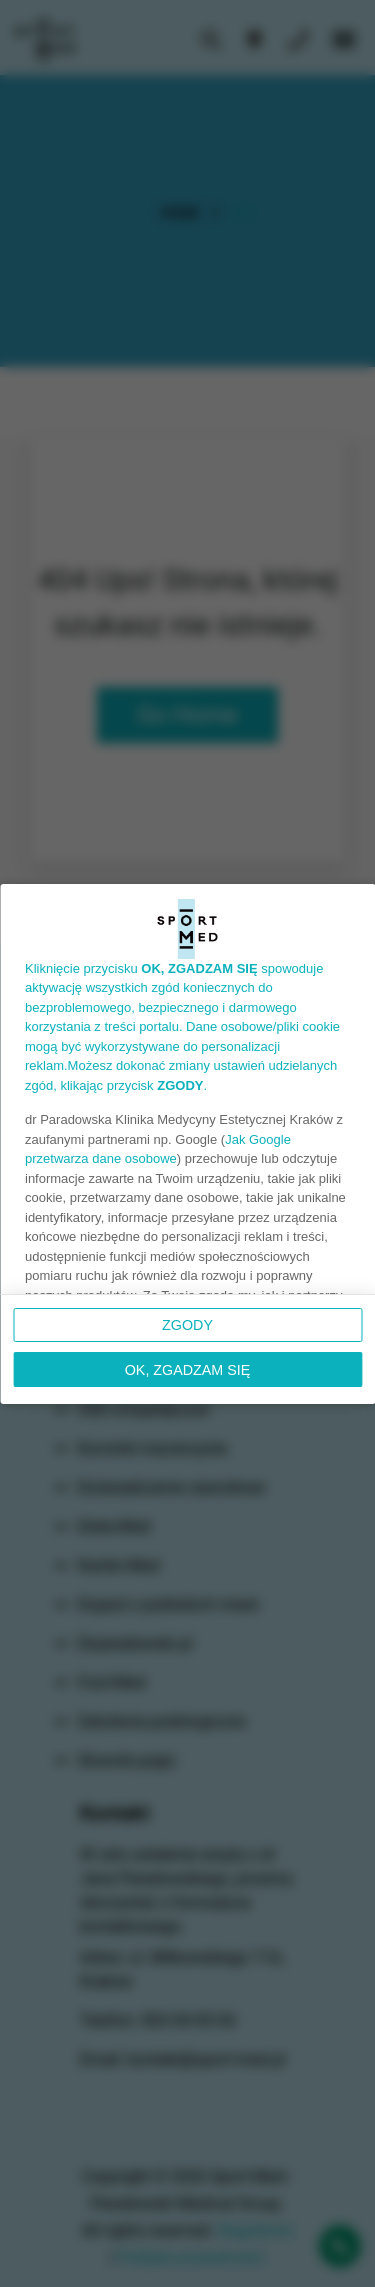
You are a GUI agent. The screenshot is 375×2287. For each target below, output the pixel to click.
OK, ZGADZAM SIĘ (188, 1370)
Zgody (187, 1325)
